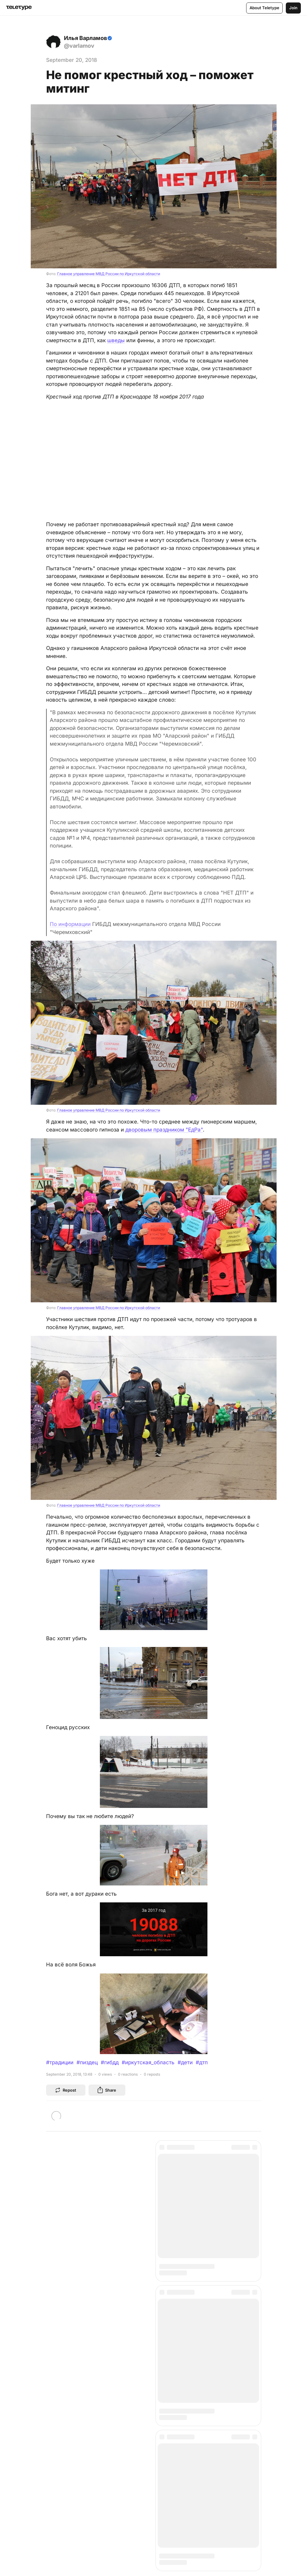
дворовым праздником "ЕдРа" (164, 1130)
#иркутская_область (148, 2062)
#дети (185, 2062)
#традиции (59, 2062)
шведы (116, 340)
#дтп (202, 2062)
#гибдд (110, 2062)
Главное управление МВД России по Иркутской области (108, 273)
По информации (70, 924)
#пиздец (87, 2062)
